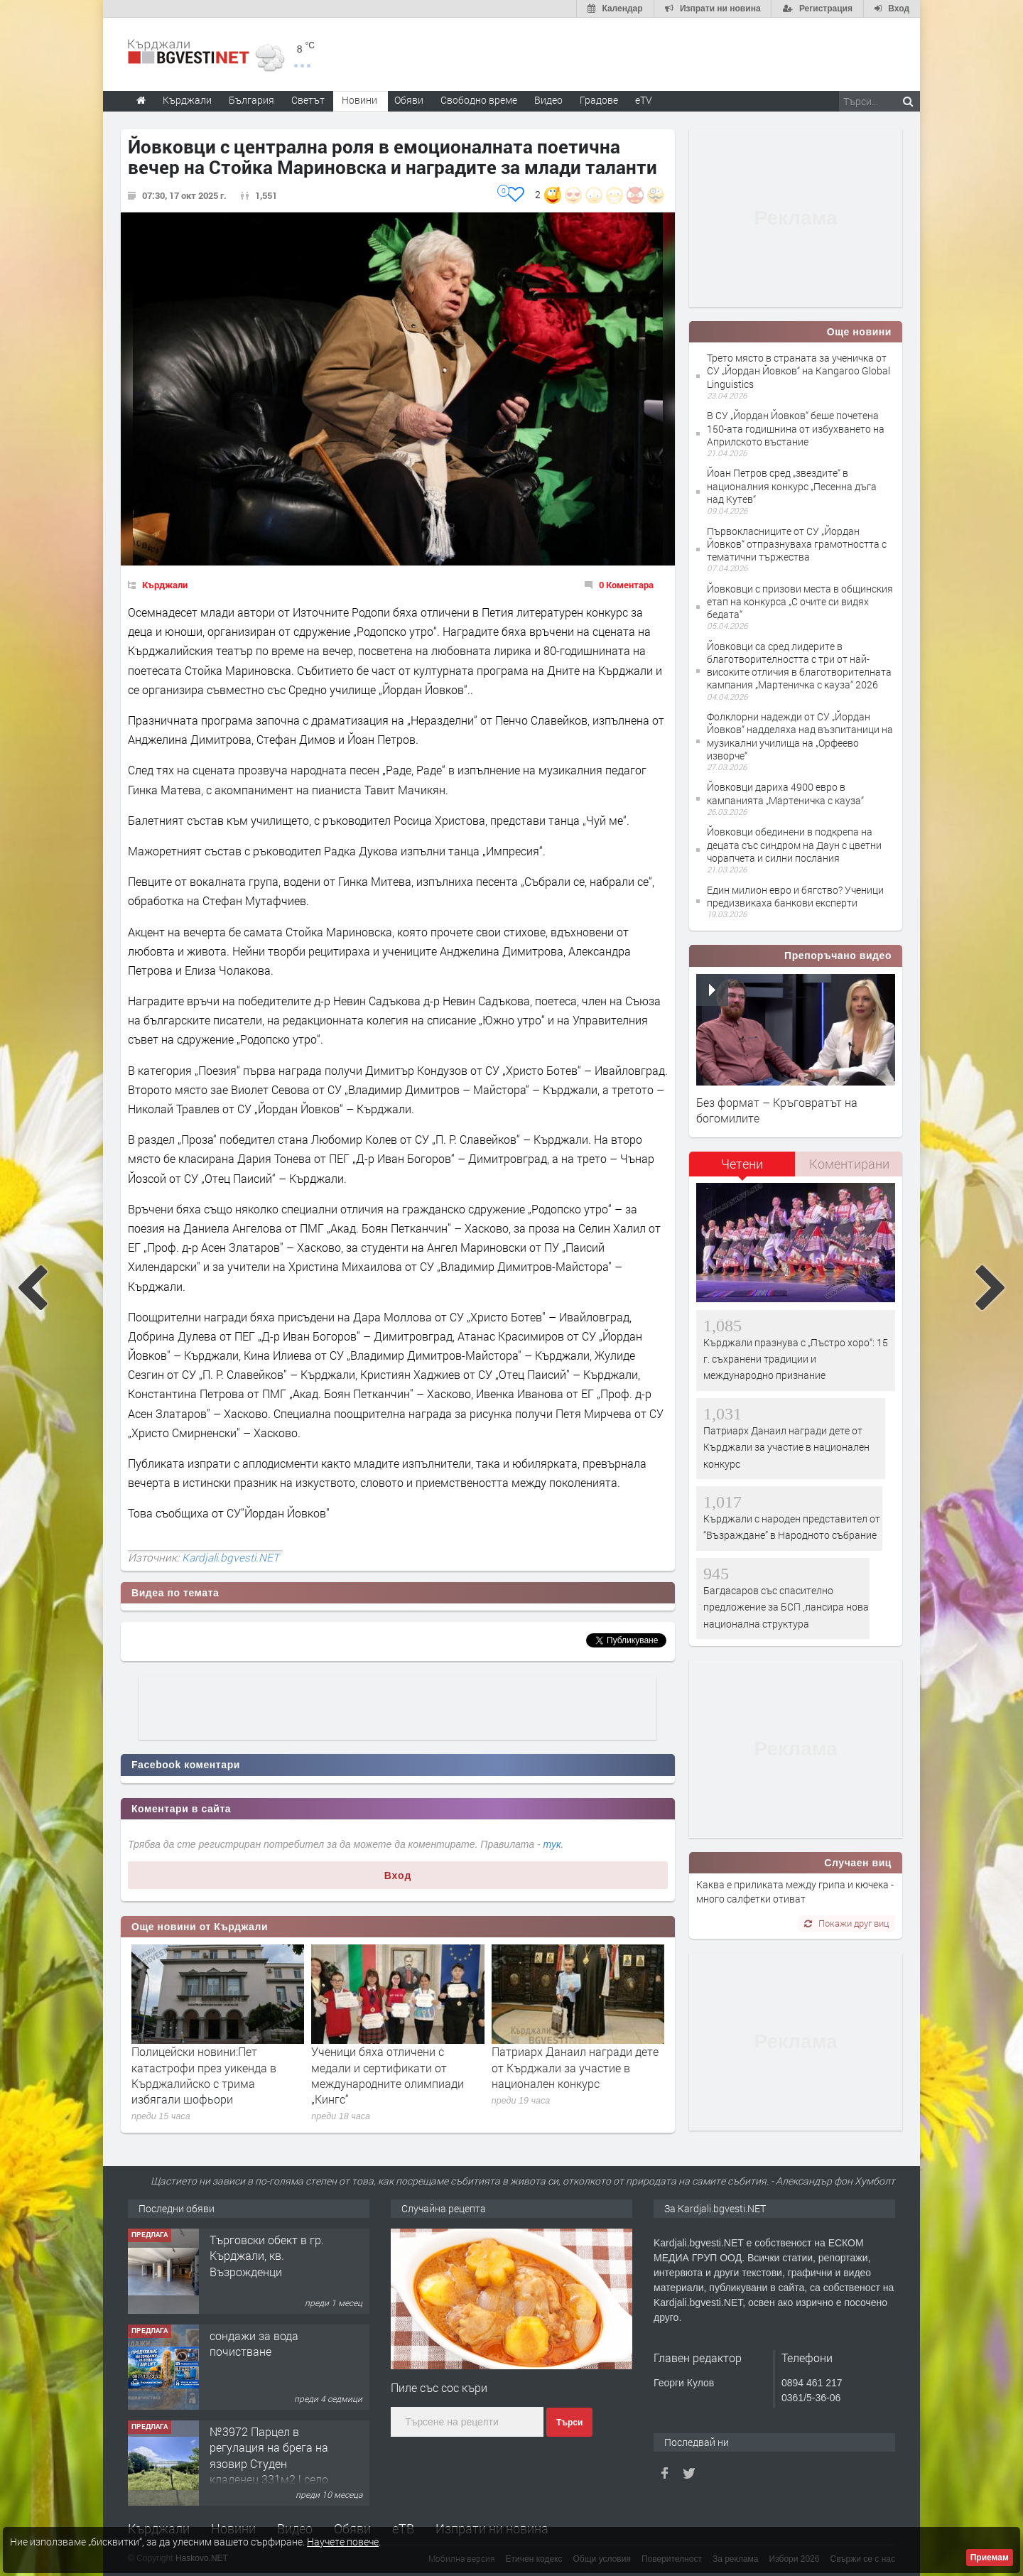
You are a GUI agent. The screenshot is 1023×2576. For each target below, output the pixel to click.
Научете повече (343, 2541)
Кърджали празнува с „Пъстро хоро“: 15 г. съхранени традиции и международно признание (795, 1359)
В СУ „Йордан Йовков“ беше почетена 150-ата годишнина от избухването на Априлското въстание (795, 428)
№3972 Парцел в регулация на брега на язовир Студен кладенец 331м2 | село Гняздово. (269, 2463)
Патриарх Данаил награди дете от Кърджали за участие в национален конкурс (575, 2067)
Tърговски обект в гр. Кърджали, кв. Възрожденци (267, 2255)
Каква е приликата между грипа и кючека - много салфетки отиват (795, 1891)
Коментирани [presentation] (849, 1163)
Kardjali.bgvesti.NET (230, 1557)
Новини (359, 100)
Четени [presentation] (742, 1163)
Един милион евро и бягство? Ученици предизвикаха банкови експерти (795, 896)
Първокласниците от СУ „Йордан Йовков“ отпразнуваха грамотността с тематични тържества (797, 543)
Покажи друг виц (846, 1923)
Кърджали (165, 584)
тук (552, 1844)
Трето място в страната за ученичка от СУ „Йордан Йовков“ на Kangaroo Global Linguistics (798, 370)
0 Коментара (626, 584)
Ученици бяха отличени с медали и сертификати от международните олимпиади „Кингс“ (387, 2075)
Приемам (989, 2558)
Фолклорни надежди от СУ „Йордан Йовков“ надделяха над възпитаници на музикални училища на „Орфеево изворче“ (800, 736)
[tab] (742, 1169)
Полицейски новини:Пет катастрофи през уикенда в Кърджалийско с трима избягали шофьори (203, 2075)
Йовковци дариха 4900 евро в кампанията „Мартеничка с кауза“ (785, 793)
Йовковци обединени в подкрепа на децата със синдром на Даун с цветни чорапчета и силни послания (794, 844)
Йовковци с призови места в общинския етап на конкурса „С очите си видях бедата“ (800, 601)
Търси (569, 2423)
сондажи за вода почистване (254, 2343)
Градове (599, 100)
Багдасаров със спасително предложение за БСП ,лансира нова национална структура (786, 1607)
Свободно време (478, 100)
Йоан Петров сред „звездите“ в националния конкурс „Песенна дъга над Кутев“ (792, 485)
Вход (398, 1875)
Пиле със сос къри (439, 2387)
